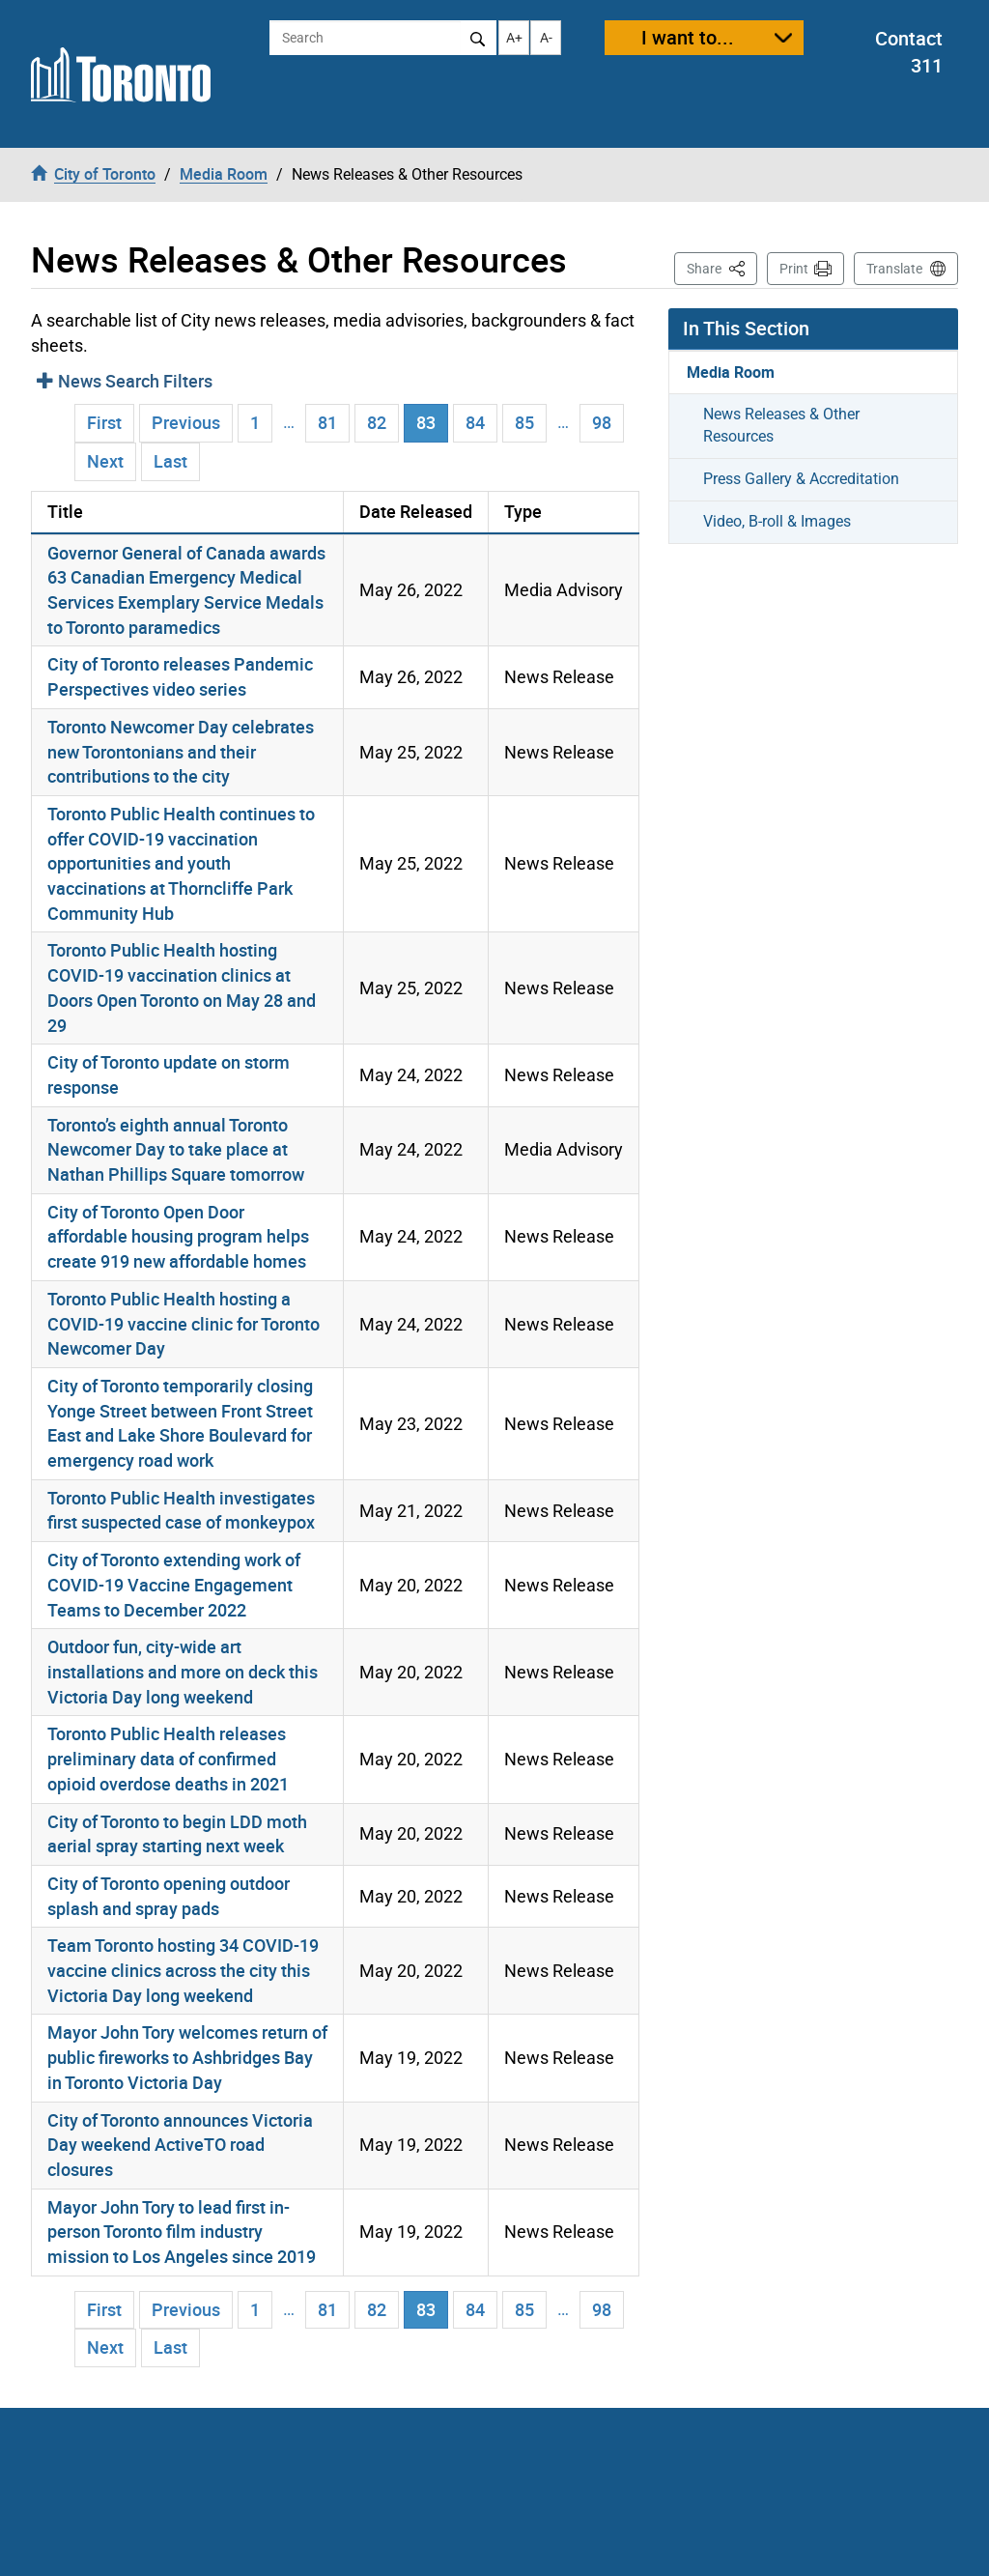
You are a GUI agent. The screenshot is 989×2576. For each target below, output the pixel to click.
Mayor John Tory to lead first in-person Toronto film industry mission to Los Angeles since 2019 (181, 2231)
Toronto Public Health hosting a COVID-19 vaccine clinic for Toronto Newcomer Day (183, 1323)
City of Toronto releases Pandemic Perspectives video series (180, 676)
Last (170, 460)
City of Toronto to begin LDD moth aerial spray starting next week (177, 1834)
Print (793, 268)
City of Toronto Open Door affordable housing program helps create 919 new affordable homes (178, 1236)
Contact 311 (909, 52)
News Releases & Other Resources (781, 425)
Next (105, 460)
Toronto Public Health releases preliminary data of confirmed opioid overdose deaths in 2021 (168, 1758)
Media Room (731, 372)
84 (475, 422)
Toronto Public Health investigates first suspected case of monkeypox (181, 1510)
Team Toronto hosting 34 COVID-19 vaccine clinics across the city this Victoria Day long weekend (183, 1969)
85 (524, 422)
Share (722, 267)
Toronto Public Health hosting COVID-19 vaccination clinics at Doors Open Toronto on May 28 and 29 (181, 987)
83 (431, 422)
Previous (186, 422)
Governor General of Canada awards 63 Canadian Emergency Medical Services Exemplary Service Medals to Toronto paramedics (186, 590)
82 (376, 422)
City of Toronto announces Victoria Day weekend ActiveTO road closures (180, 2144)
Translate (894, 268)
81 (327, 422)
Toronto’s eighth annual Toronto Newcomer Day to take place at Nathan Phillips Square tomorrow (175, 1149)
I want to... (687, 37)
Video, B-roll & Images (777, 521)
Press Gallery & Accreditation (801, 479)
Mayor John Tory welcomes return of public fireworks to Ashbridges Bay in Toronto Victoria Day (187, 2056)
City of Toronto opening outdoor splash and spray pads (168, 1896)
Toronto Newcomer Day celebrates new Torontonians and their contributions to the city (180, 751)
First (104, 422)
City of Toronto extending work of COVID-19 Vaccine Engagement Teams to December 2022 (173, 1584)
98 (601, 422)
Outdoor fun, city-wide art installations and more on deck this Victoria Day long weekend (182, 1671)
